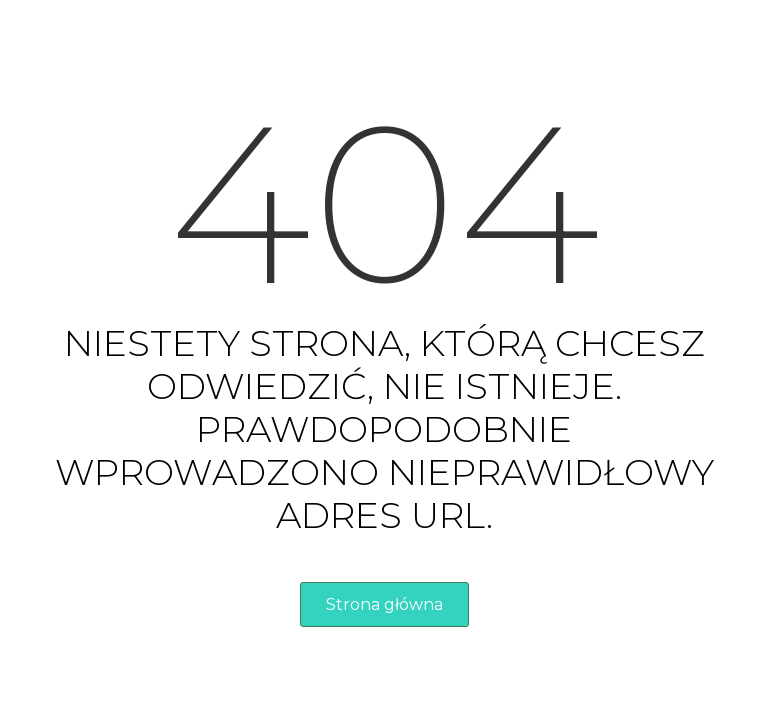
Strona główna (384, 604)
